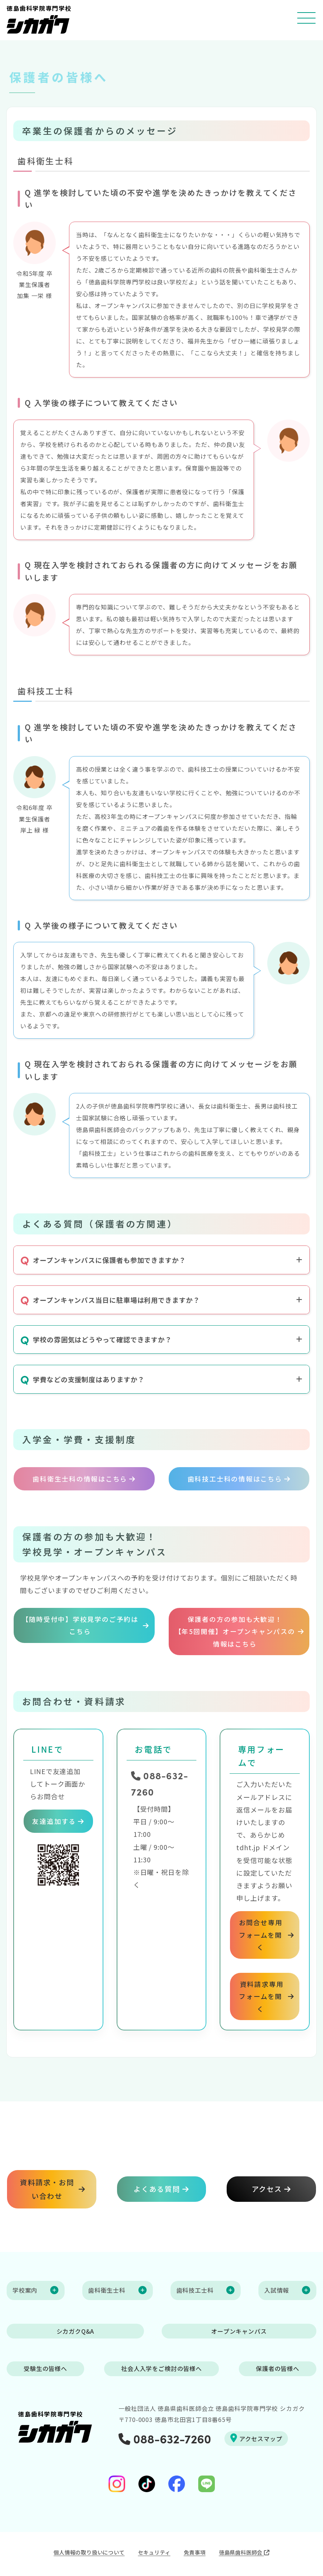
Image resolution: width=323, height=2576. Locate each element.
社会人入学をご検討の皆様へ (161, 2367)
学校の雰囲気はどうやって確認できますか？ (96, 1339)
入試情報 (276, 2288)
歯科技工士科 (195, 2288)
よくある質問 (157, 2187)
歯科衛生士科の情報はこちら (79, 1477)
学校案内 (25, 2288)
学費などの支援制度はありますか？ (82, 1379)
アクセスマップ (256, 2436)
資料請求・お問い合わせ (47, 2187)
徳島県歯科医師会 (244, 2550)
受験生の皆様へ (45, 2367)
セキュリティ (154, 2550)
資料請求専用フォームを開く (260, 1994)
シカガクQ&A (75, 2329)
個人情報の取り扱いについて (89, 2550)
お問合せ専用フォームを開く (260, 1933)
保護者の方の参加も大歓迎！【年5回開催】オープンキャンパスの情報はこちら (234, 1629)
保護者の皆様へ (277, 2367)
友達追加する (53, 1824)
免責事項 (195, 2550)
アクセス (267, 2187)
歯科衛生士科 (107, 2288)
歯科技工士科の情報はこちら (234, 1477)
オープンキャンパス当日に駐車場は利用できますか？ (110, 1300)
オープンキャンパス (239, 2329)
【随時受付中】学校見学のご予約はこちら (79, 1622)
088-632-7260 (164, 2437)
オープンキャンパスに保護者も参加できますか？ (103, 1260)
